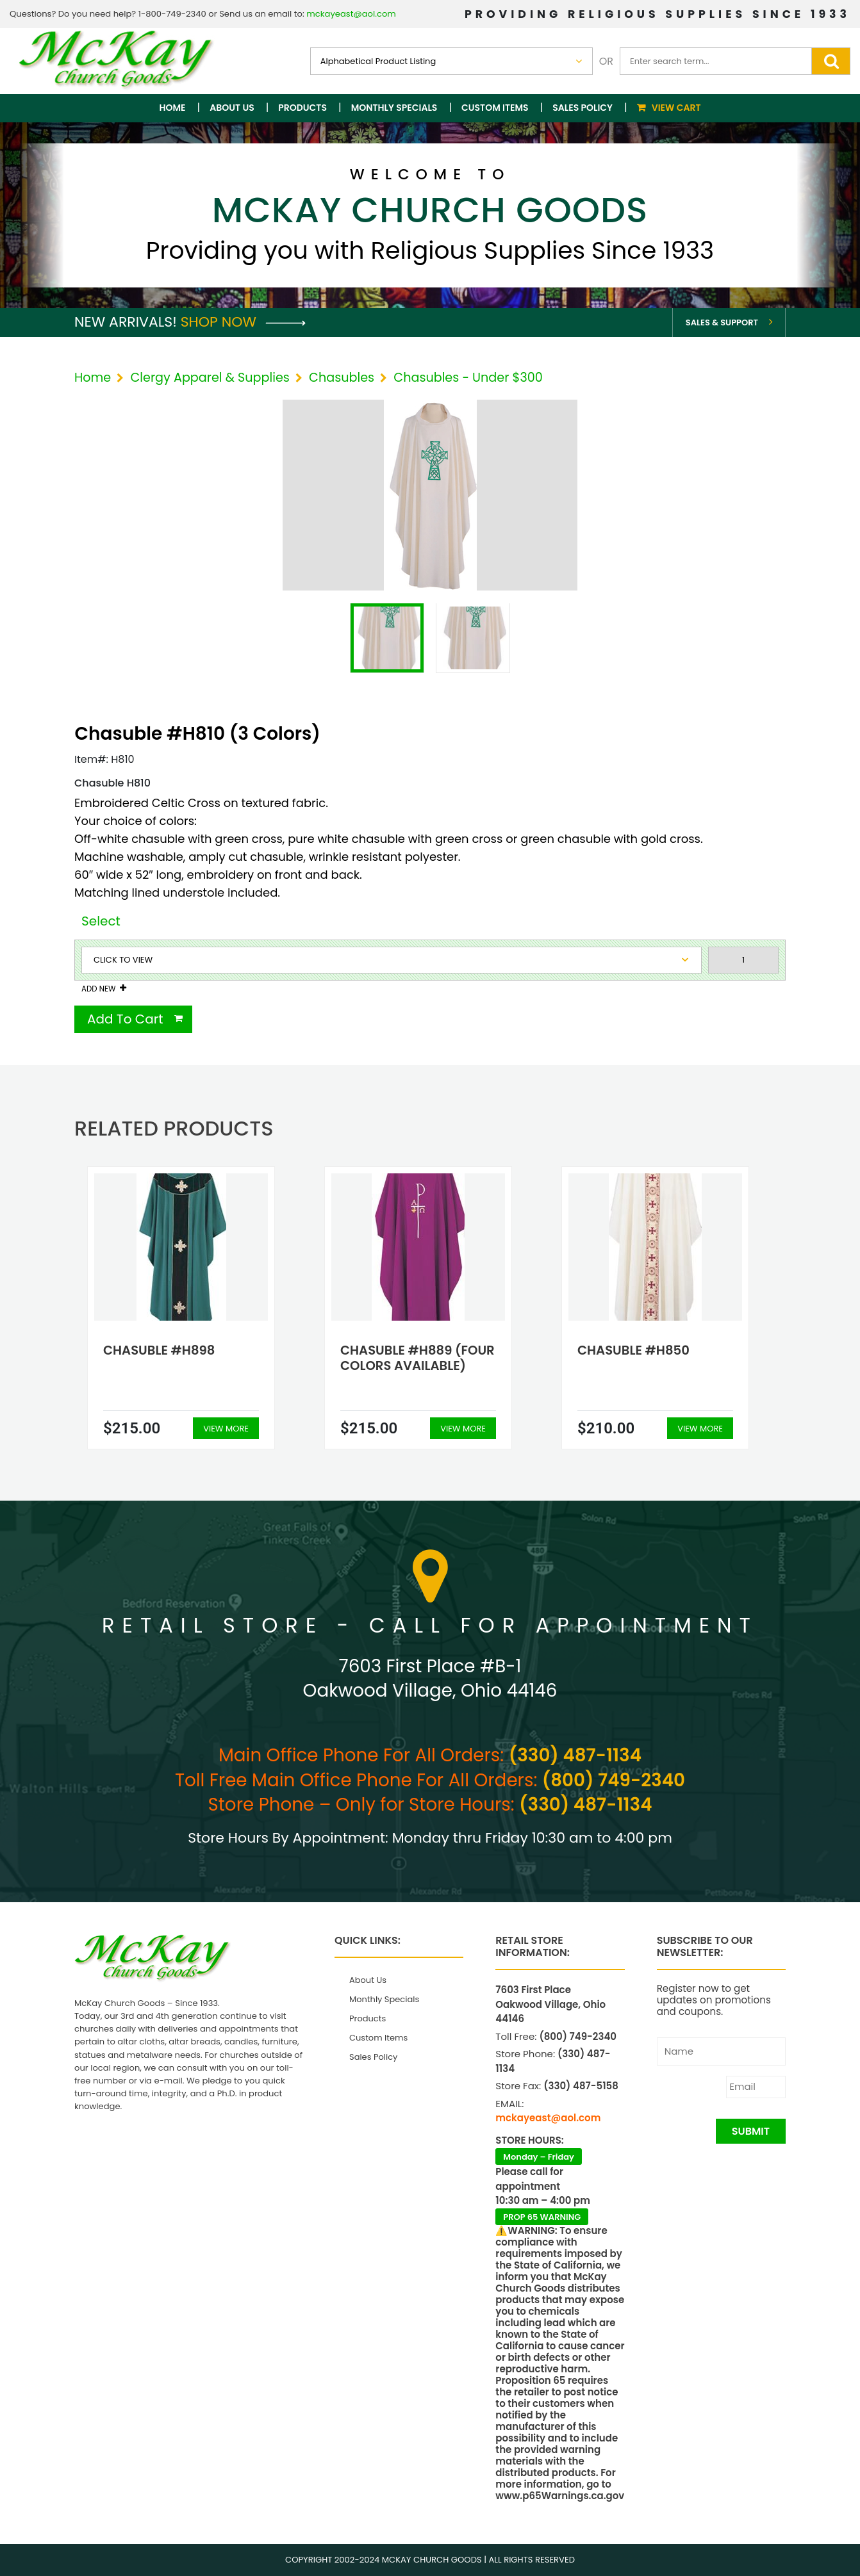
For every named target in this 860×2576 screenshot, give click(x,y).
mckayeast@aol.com (351, 14)
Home (173, 107)
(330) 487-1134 (575, 1755)
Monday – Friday (538, 2157)
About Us (232, 107)
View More (226, 1429)
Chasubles (341, 377)
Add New (98, 988)
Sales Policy (582, 107)
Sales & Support (722, 322)
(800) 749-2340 (613, 1780)
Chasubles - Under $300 (468, 377)
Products (302, 107)
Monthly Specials (394, 107)
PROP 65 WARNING (542, 2217)
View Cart (676, 107)
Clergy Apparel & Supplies (209, 377)
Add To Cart (125, 1019)
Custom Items (495, 107)
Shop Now (243, 322)
